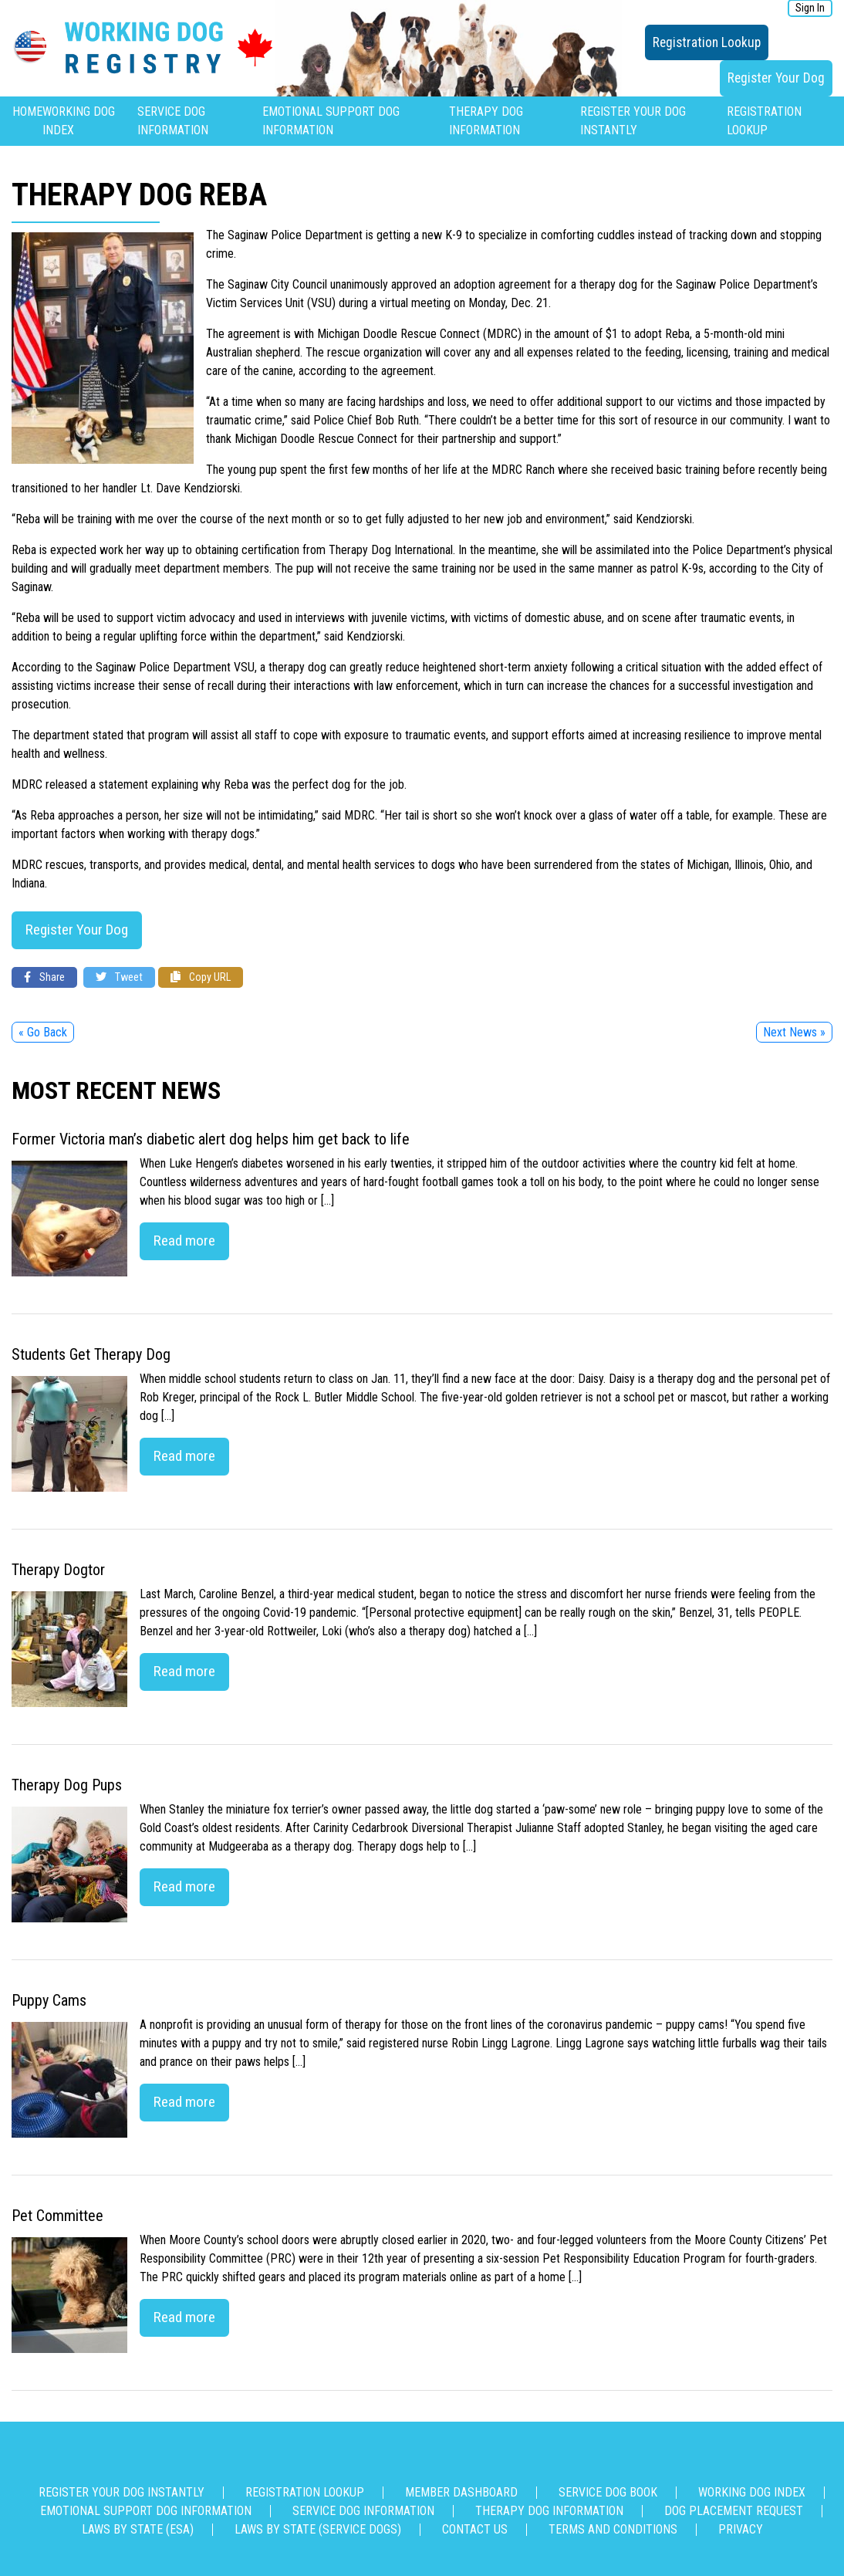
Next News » (794, 1032)
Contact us (475, 2529)
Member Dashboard (461, 2492)
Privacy (740, 2529)
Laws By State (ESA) (138, 2529)
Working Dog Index (751, 2492)
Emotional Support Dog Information (146, 2510)
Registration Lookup (707, 42)
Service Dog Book (608, 2492)
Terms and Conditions (613, 2529)
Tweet (119, 977)
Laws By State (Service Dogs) (318, 2529)
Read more (184, 1240)
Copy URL (200, 977)
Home (27, 111)
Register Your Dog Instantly (121, 2492)
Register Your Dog (776, 78)
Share (44, 977)
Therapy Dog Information (549, 2510)
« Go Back (43, 1032)
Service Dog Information (363, 2510)
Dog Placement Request (733, 2510)
